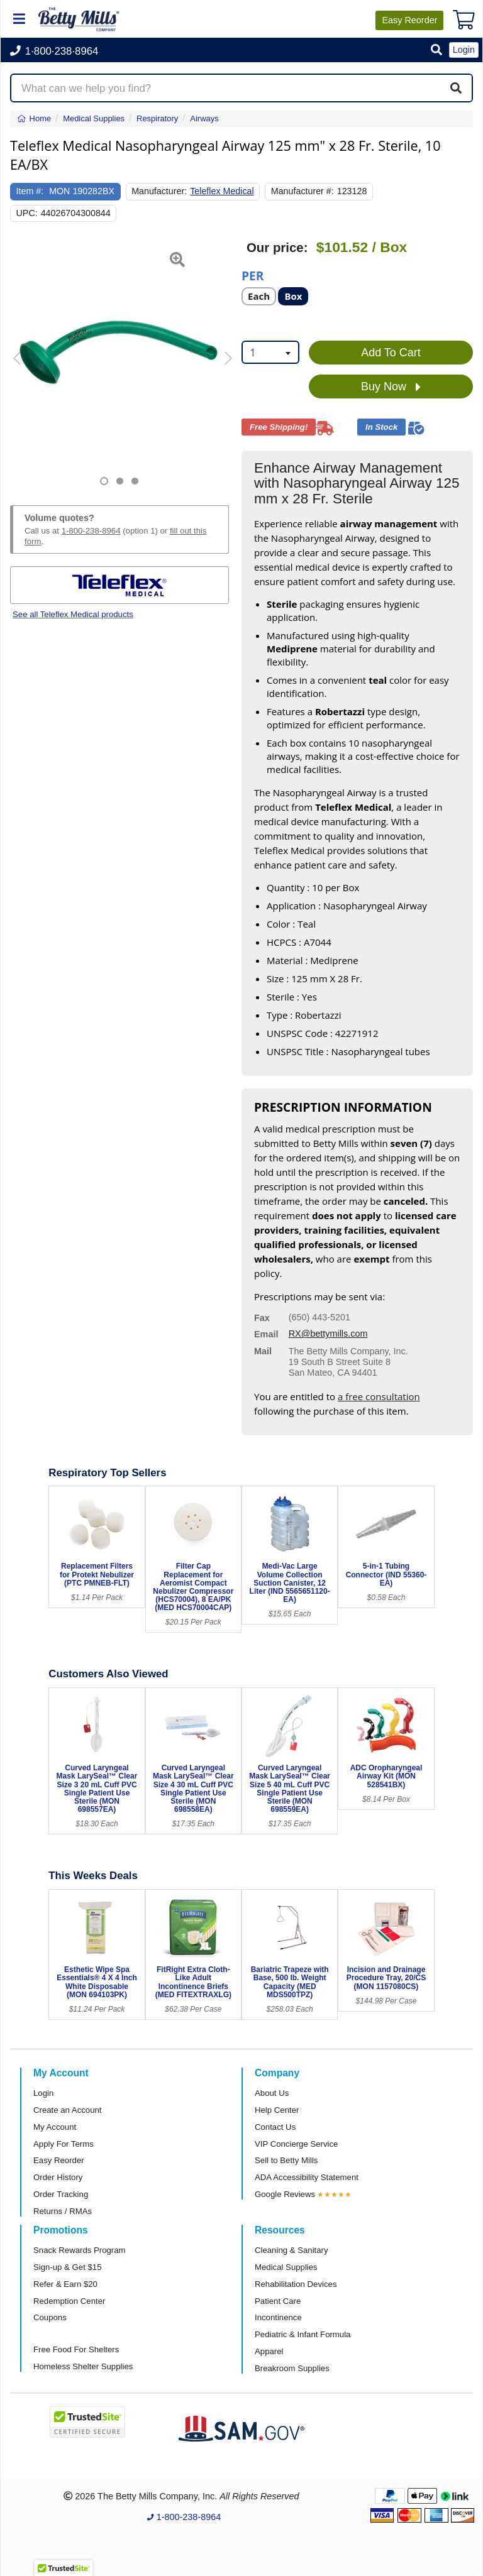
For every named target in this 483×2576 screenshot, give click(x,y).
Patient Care (278, 2301)
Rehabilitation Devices (295, 2284)
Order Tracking (60, 2194)
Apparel (269, 2351)
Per (253, 275)
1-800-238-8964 (91, 530)
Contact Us (275, 2127)
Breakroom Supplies (292, 2368)
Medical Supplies (286, 2267)
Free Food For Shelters (76, 2349)
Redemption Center (69, 2301)
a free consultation (379, 1396)
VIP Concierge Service (296, 2144)
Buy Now (391, 387)
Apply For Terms (63, 2144)
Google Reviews (285, 2194)
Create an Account (67, 2110)
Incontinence (278, 2317)
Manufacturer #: (302, 191)
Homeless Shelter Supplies (83, 2366)
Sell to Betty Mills (286, 2160)
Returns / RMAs (62, 2211)
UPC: (27, 213)
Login (43, 2093)
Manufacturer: (159, 191)
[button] (436, 50)
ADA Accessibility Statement (306, 2177)
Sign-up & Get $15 (67, 2267)
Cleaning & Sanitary (291, 2250)
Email (266, 1334)
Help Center (277, 2110)
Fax (262, 1318)
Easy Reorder (58, 2160)
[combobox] (270, 352)
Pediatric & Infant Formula (302, 2334)
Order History (57, 2177)
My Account (54, 2127)
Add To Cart (391, 352)
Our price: (277, 247)
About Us (272, 2093)
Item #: (30, 191)
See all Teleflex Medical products (73, 614)
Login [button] (464, 50)
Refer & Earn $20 (65, 2284)
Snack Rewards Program (79, 2250)
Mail (263, 1351)
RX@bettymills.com (328, 1334)
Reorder (409, 20)
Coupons (50, 2317)
